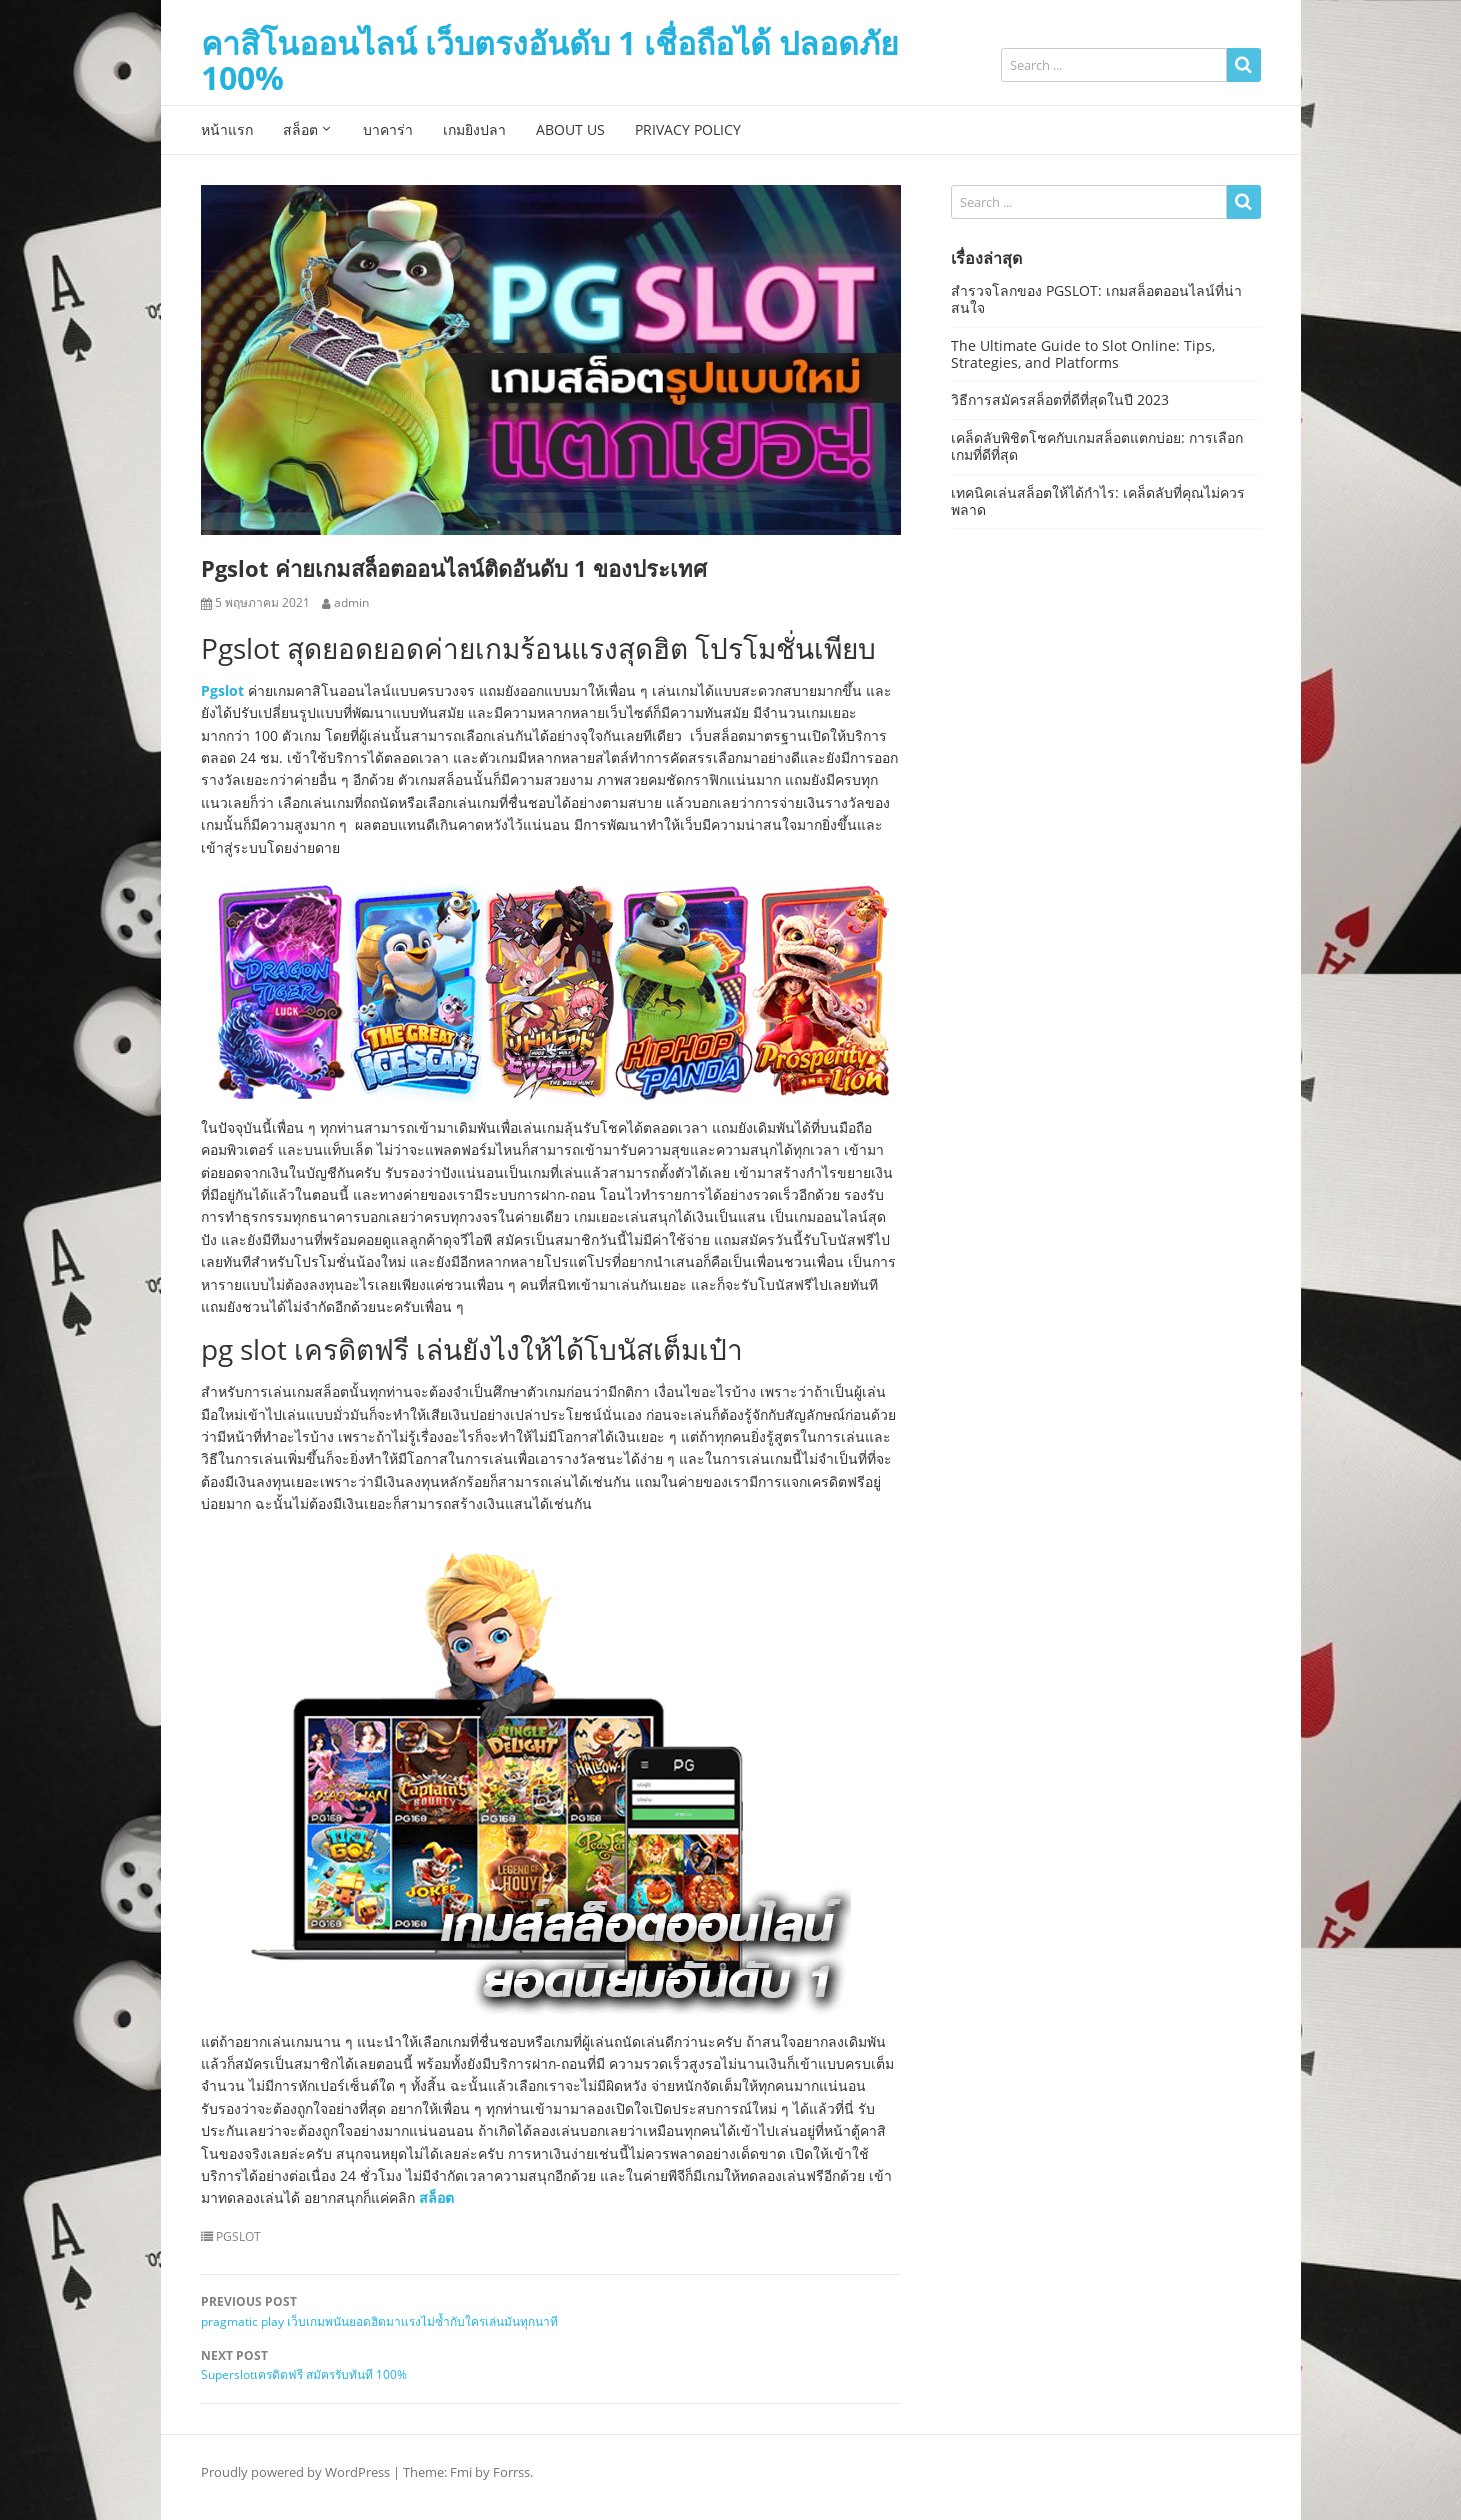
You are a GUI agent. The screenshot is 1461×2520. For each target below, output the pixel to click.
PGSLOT (238, 2237)
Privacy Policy (688, 129)
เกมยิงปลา (474, 129)
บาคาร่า (388, 129)
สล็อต (300, 129)
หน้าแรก (227, 129)
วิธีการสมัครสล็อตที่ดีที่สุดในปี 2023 (1060, 399)
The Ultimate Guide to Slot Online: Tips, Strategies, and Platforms (1083, 354)
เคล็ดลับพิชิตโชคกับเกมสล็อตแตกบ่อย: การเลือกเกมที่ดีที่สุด (1097, 446)
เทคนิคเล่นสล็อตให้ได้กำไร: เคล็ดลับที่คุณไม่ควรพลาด (1098, 501)
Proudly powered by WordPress (295, 2472)
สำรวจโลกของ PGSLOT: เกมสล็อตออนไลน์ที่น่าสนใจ (1096, 299)
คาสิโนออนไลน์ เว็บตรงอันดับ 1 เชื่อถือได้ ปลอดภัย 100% (550, 60)
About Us (570, 129)
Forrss (511, 2472)
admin (351, 603)
